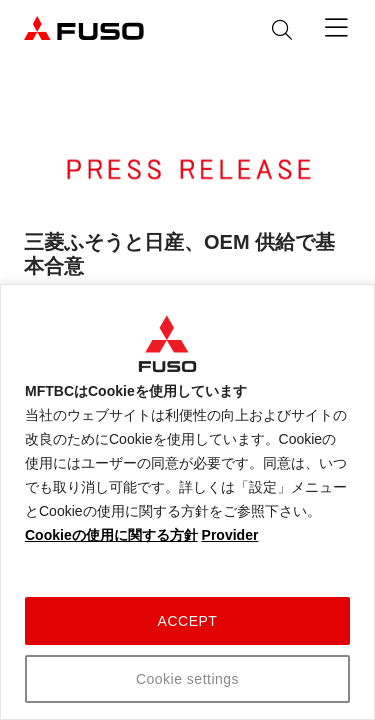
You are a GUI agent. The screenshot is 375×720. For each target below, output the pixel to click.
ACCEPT (188, 621)
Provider (230, 535)
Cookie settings (187, 679)
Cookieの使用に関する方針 (111, 535)
